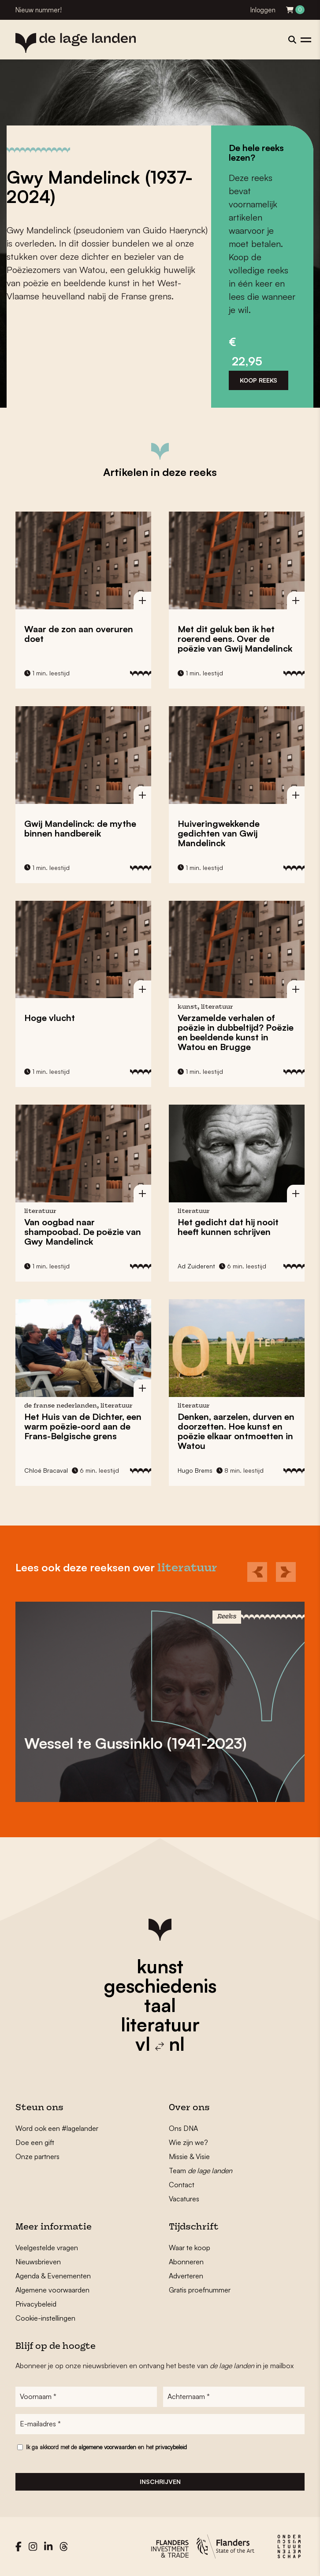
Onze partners (37, 2156)
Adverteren (186, 2275)
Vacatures (184, 2198)
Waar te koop (189, 2247)
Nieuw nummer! (38, 10)
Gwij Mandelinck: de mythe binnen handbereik (80, 828)
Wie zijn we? (188, 2142)
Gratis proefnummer (200, 2289)
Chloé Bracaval (46, 1470)
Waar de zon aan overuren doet (78, 633)
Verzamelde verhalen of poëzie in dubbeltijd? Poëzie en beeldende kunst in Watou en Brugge (236, 1032)
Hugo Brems (195, 1470)
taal (160, 2005)
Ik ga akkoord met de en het (106, 2447)
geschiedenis (160, 1985)
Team (200, 2170)
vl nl (160, 2043)
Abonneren (186, 2261)
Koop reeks (258, 380)
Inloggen (262, 10)
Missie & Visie (189, 2156)
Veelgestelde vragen (46, 2247)
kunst (160, 1966)
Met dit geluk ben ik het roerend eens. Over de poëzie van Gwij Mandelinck (235, 638)
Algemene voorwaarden (52, 2289)
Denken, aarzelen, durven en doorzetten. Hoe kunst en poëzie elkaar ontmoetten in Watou (236, 1431)
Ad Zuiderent (196, 1266)
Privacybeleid (35, 2304)
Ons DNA (183, 2128)
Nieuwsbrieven (38, 2261)
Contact (181, 2184)
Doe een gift (34, 2142)
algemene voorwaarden (107, 2447)
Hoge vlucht (49, 1017)
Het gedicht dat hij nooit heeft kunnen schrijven (228, 1226)
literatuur (160, 2024)
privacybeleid (171, 2447)
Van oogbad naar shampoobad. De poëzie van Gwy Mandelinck (82, 1231)
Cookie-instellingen (45, 2318)
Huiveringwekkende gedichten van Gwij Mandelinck (219, 833)
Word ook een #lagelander (56, 2128)
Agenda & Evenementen (53, 2275)
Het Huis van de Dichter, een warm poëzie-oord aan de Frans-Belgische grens (82, 1426)
